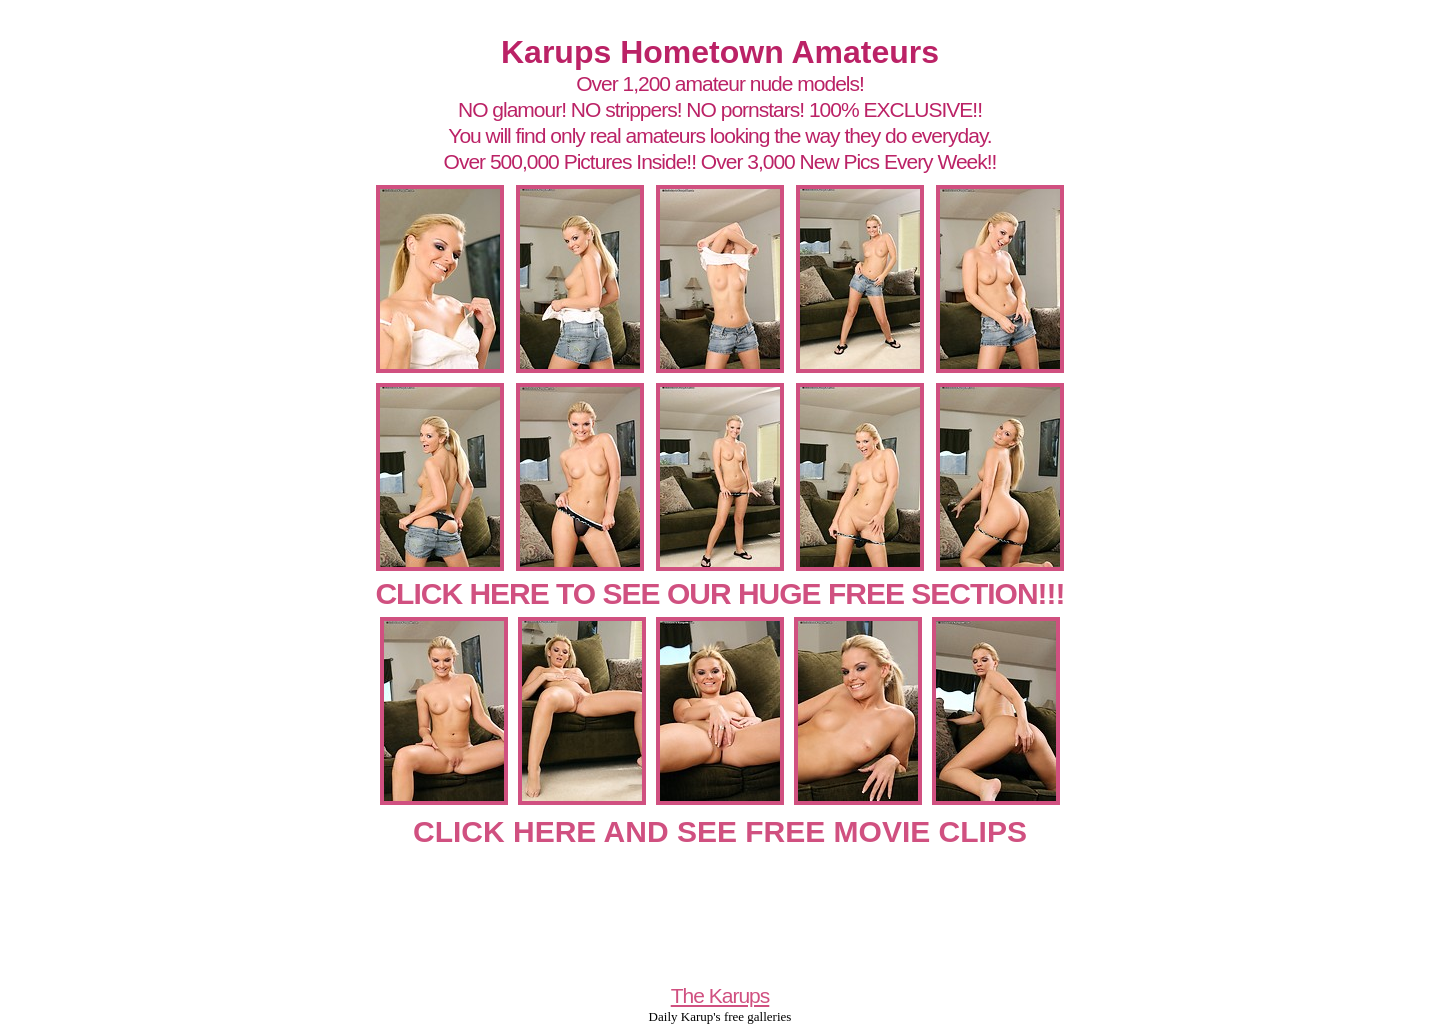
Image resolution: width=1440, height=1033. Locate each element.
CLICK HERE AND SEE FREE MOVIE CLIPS (720, 831)
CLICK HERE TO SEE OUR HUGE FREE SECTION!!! (719, 593)
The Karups (720, 995)
